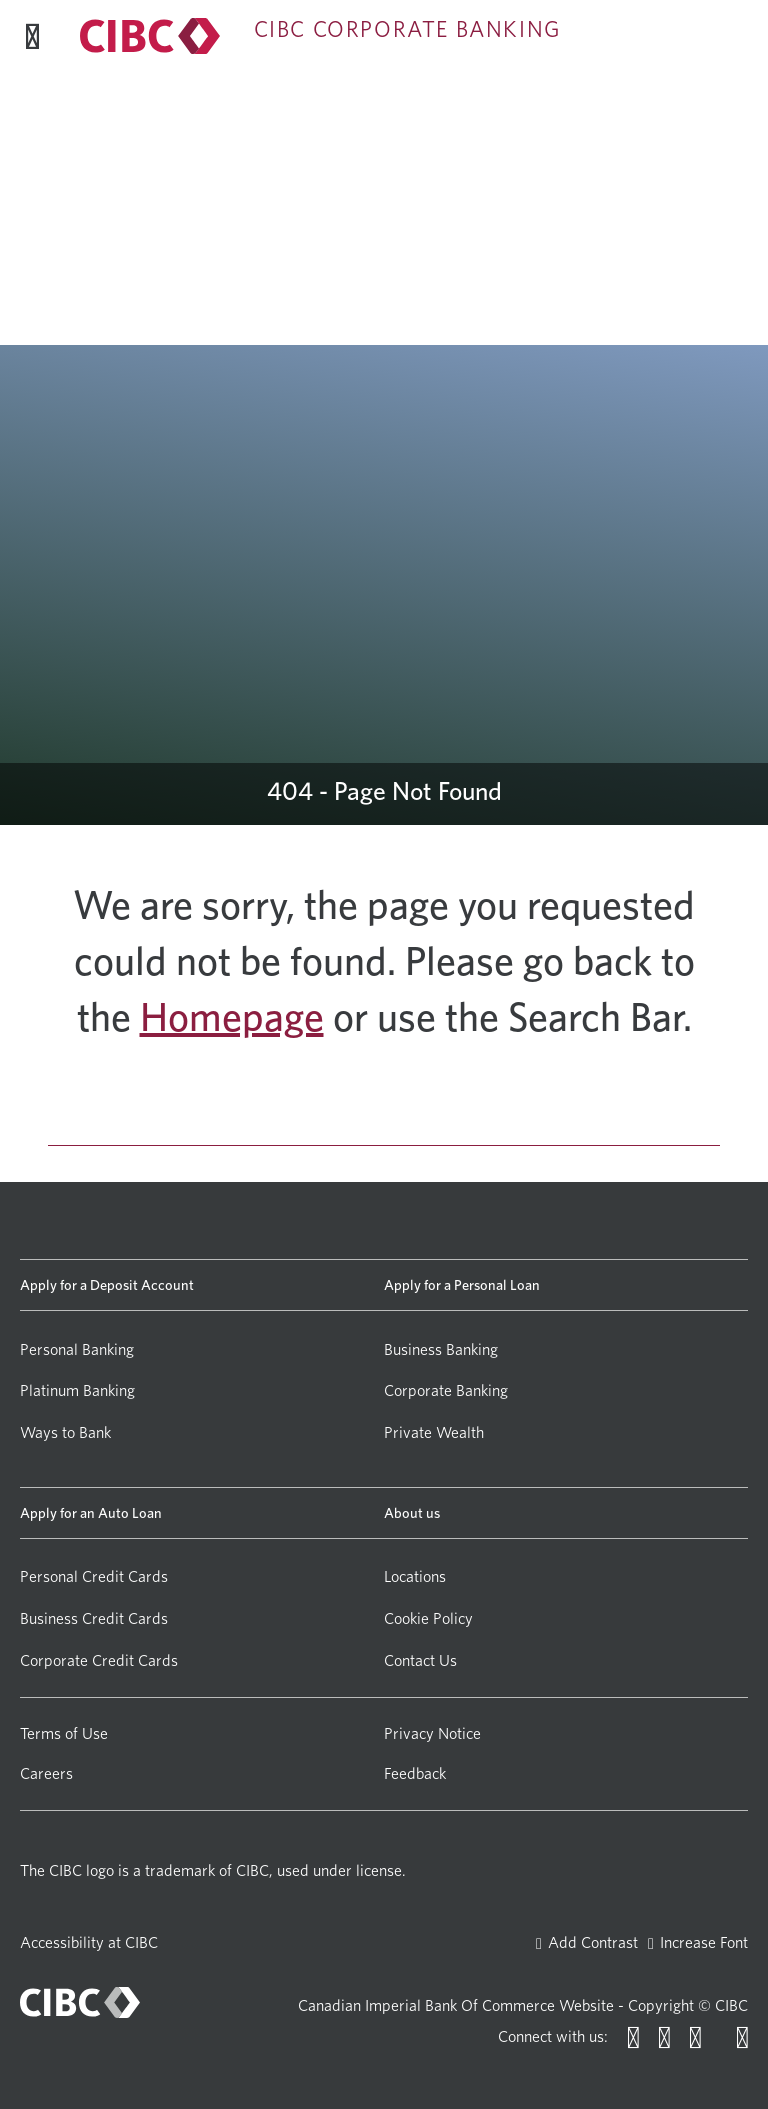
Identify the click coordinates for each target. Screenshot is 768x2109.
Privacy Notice (432, 1733)
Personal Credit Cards (94, 1576)
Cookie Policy (428, 1618)
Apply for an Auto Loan (91, 1512)
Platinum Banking (77, 1390)
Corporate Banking (446, 1390)
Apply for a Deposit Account (107, 1284)
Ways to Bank (65, 1432)
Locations (415, 1576)
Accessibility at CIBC (89, 1942)
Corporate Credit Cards (99, 1660)
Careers (46, 1773)
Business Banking (441, 1349)
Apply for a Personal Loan (462, 1284)
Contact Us (420, 1660)
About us (412, 1512)
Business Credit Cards (94, 1618)
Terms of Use (64, 1733)
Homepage (232, 1017)
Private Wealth (434, 1432)
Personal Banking (77, 1349)
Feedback (415, 1773)
